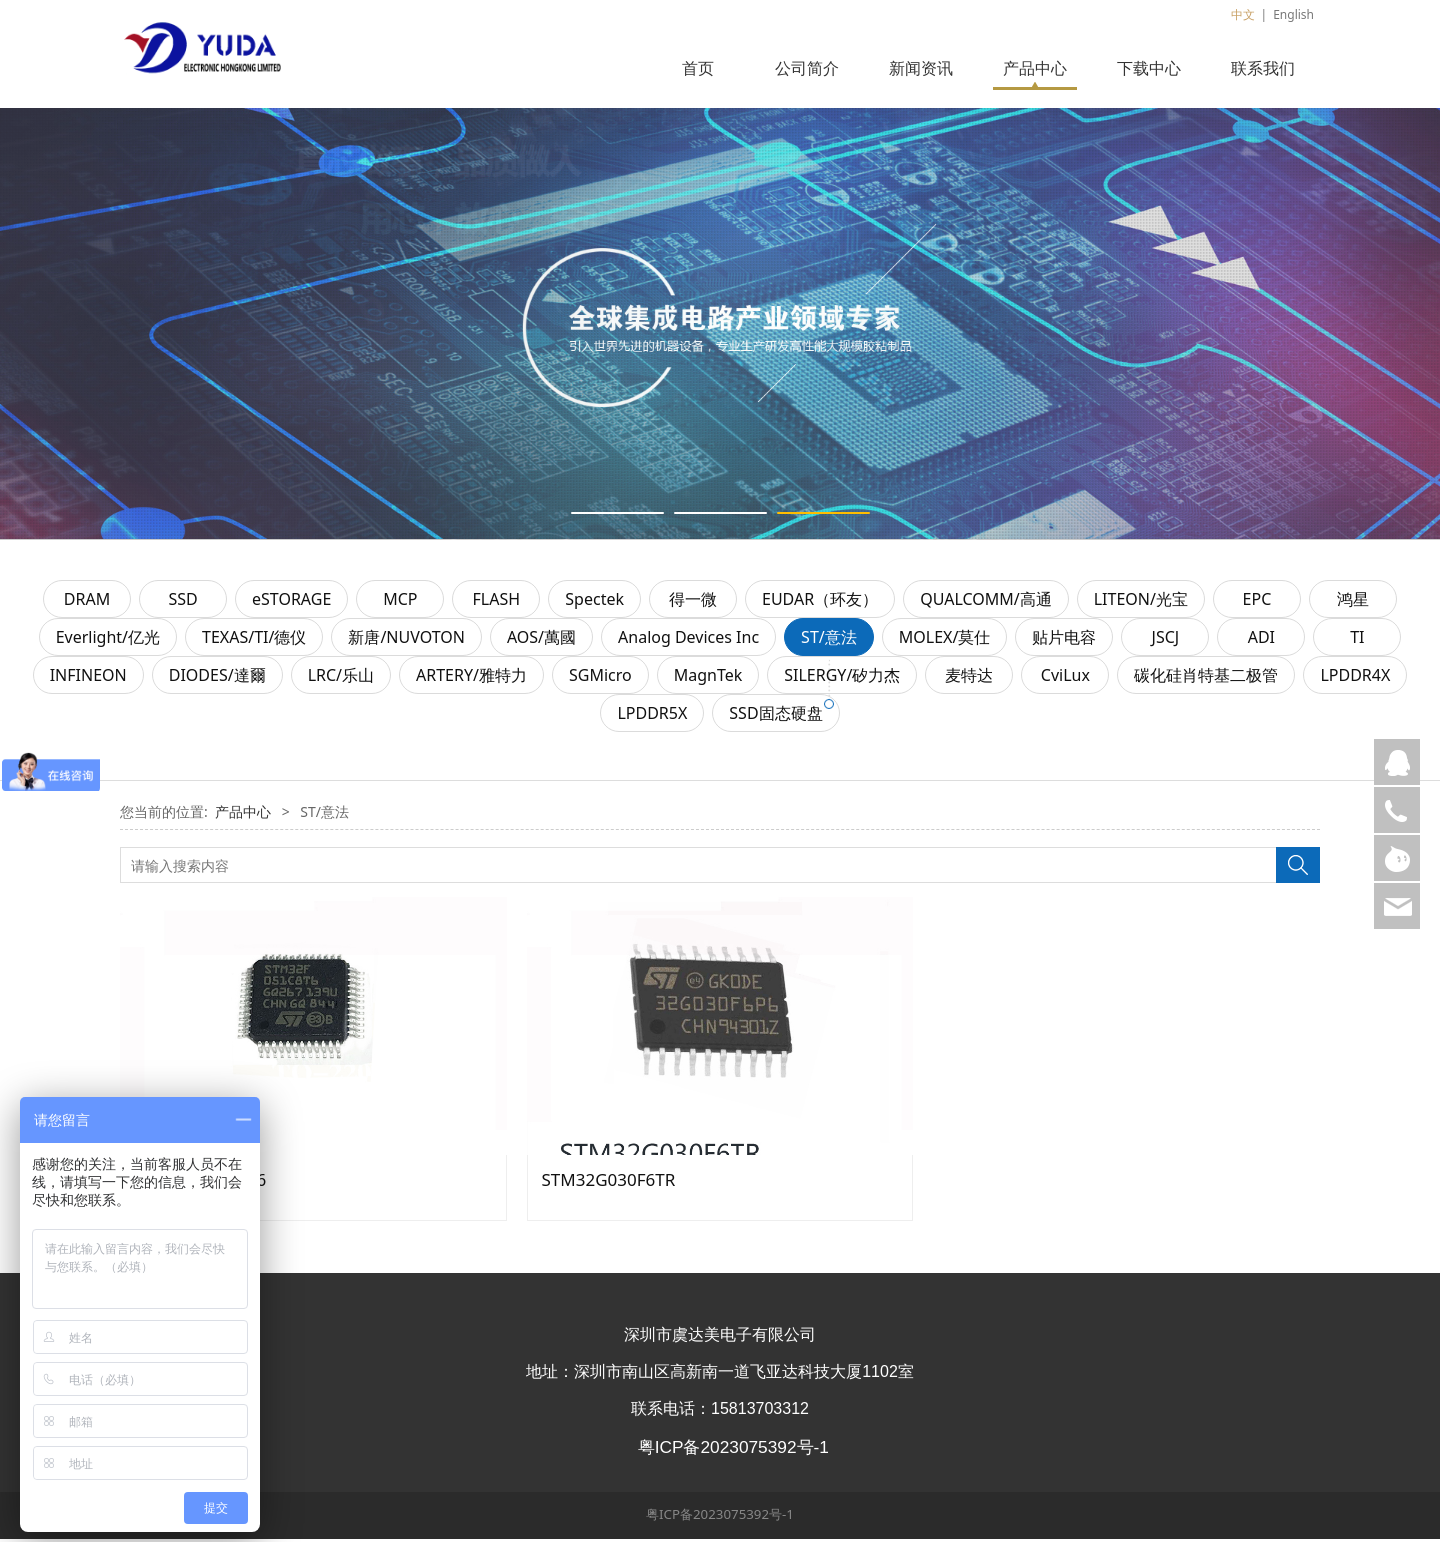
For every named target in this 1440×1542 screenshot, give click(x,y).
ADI (1261, 640)
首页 (698, 68)
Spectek (594, 602)
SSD (182, 602)
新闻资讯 (921, 68)
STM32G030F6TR (609, 1182)
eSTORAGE (291, 602)
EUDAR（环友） (820, 602)
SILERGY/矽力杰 (842, 678)
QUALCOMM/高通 (986, 602)
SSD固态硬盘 (775, 716)
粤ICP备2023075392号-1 (720, 1517)
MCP (400, 602)
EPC (1257, 602)
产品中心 (1035, 68)
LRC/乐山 (341, 678)
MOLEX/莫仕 (945, 640)
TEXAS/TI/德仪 (254, 640)
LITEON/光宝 (1141, 602)
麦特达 (969, 678)
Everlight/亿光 (108, 640)
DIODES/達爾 (217, 678)
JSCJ (1166, 640)
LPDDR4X (1355, 678)
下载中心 (1149, 68)
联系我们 (1263, 68)
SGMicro (600, 678)
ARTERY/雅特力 (471, 678)
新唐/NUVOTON (406, 640)
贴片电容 (1064, 640)
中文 (1243, 14)
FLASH (497, 602)
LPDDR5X (652, 716)
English (1293, 14)
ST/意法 (829, 640)
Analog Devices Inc (688, 640)
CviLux (1065, 678)
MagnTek (708, 678)
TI (1357, 640)
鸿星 (1353, 602)
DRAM (87, 602)
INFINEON (88, 678)
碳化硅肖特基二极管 (1206, 678)
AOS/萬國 (541, 640)
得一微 (693, 602)
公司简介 (807, 68)
